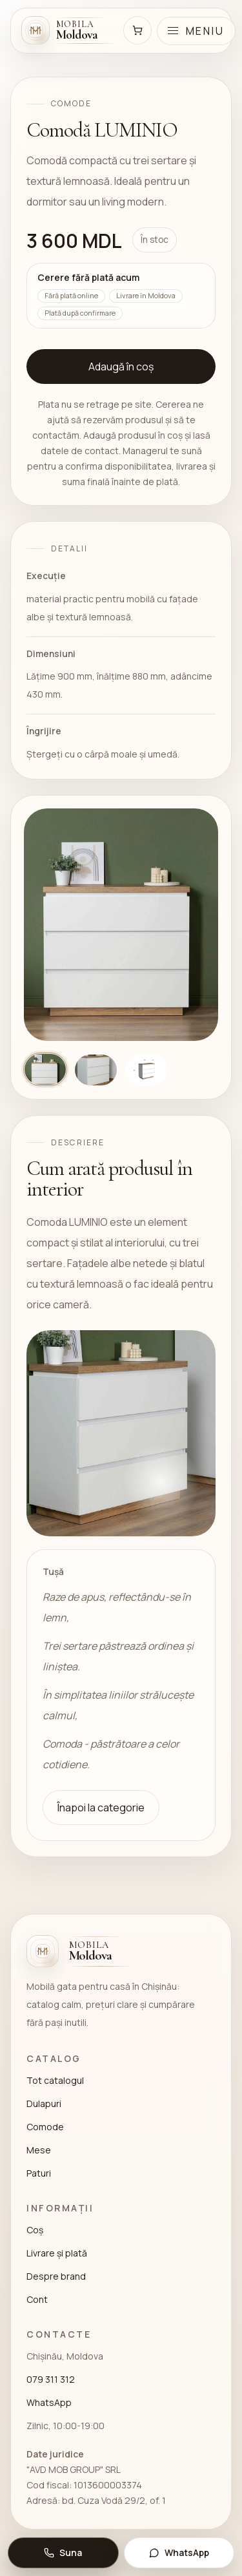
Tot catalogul (55, 2080)
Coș (34, 2230)
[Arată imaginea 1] (45, 1069)
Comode (45, 2127)
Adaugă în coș (121, 366)
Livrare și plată (56, 2253)
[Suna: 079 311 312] (63, 2552)
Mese (38, 2150)
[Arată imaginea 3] (146, 1070)
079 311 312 (50, 2379)
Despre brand (56, 2276)
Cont (37, 2299)
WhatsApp (49, 2402)
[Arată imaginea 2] (95, 1070)
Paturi (38, 2173)
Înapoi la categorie (101, 1807)
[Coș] (137, 30)
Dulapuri (43, 2103)
